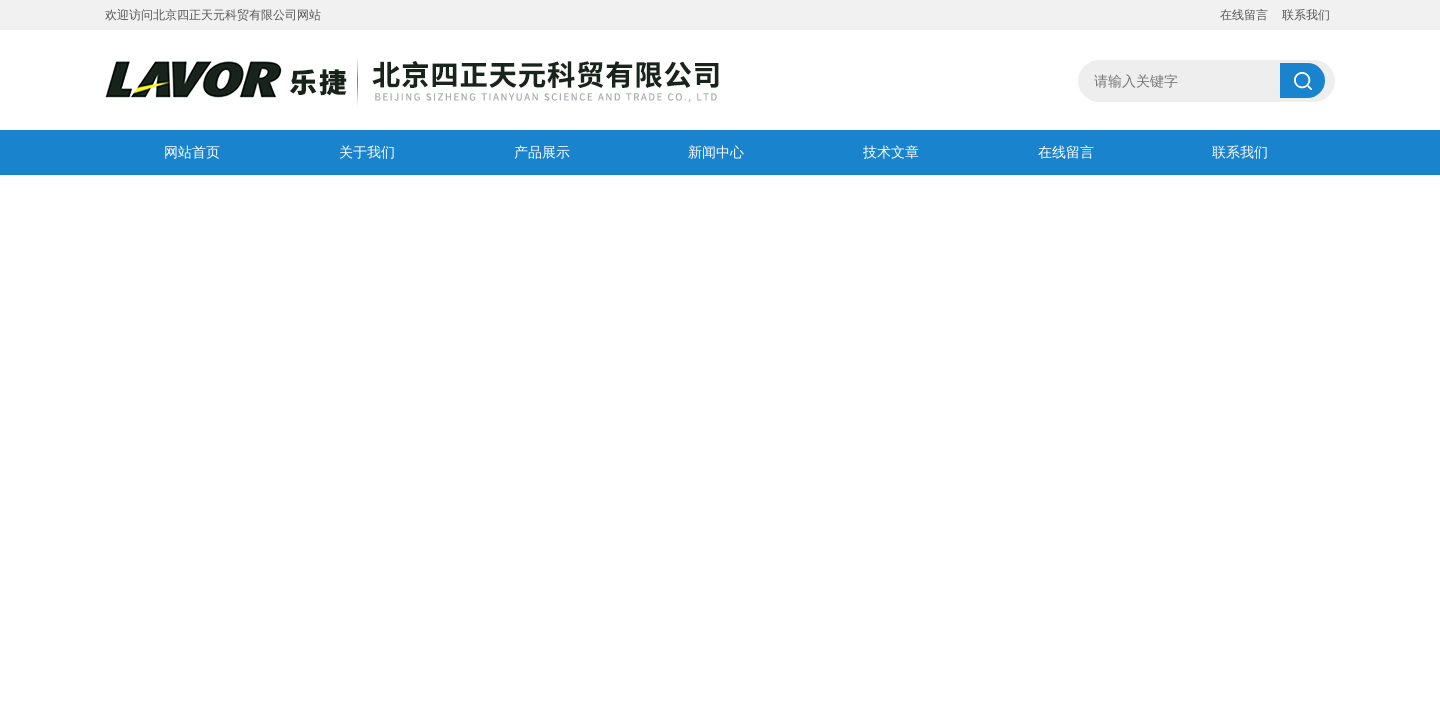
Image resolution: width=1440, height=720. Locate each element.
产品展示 (542, 152)
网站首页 (192, 152)
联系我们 (1306, 15)
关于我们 (367, 152)
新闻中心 (716, 152)
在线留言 (1244, 15)
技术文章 (891, 152)
